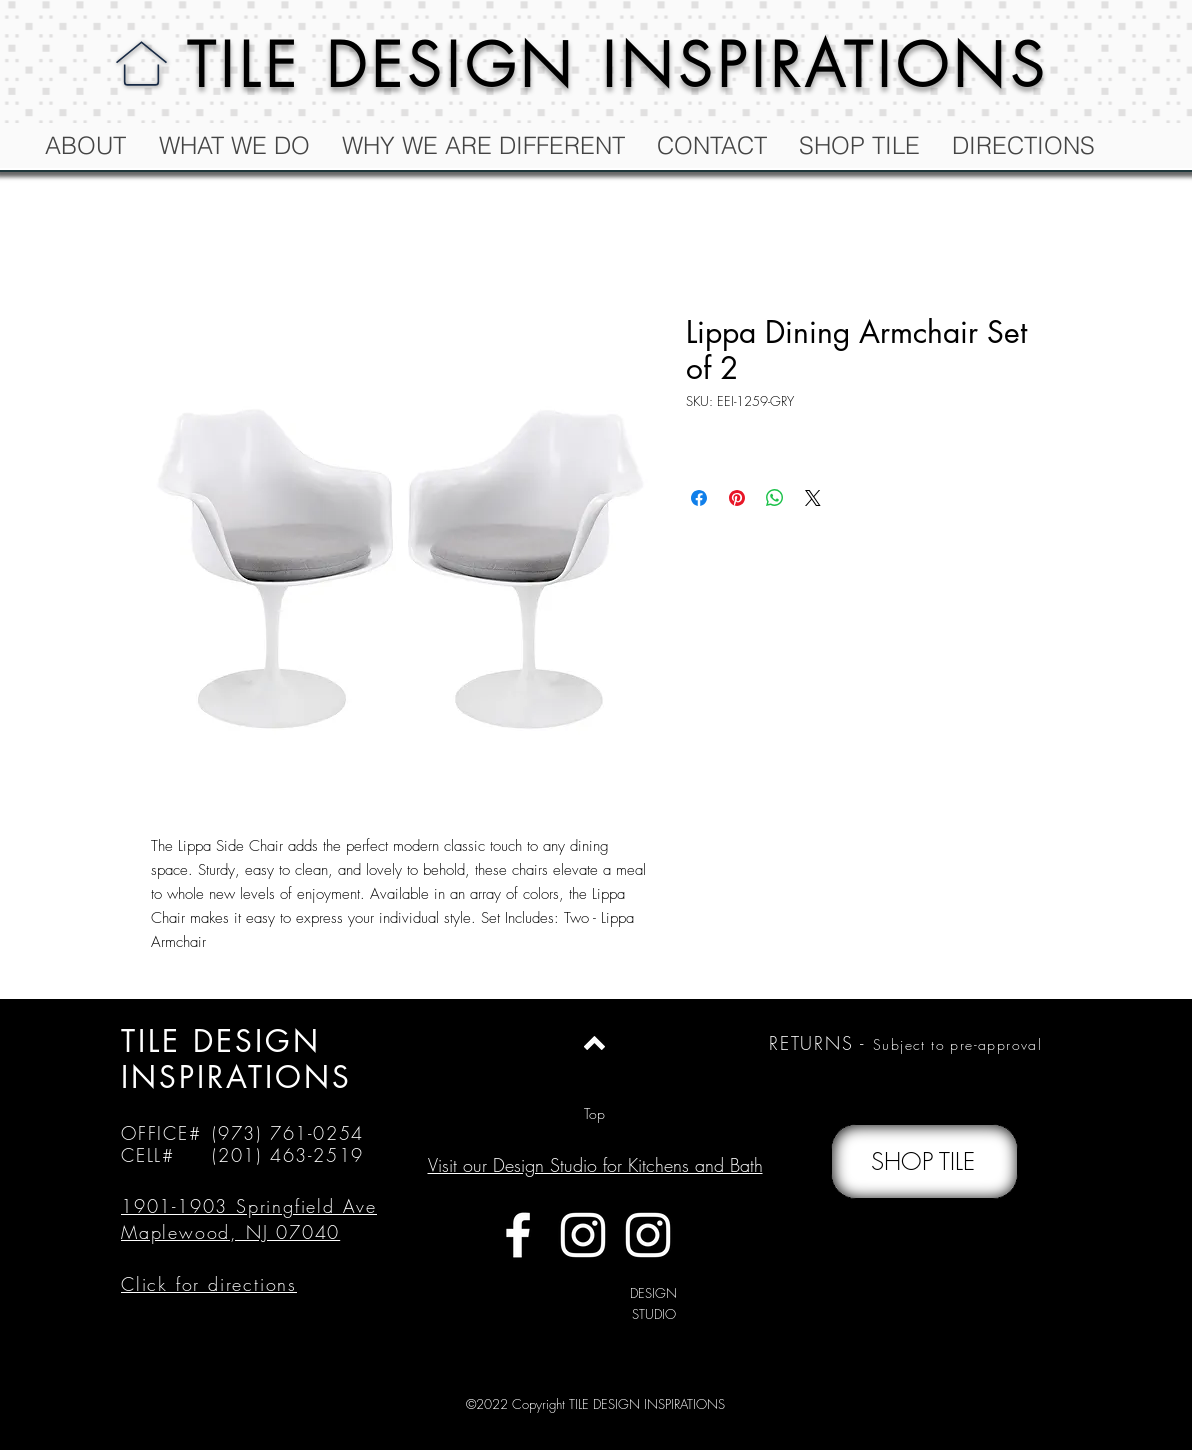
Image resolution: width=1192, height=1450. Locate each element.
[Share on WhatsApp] (775, 498)
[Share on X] (813, 498)
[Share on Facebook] (699, 498)
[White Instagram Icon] (583, 1235)
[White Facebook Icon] (518, 1235)
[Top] (594, 1114)
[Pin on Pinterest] (737, 498)
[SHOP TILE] (924, 1161)
